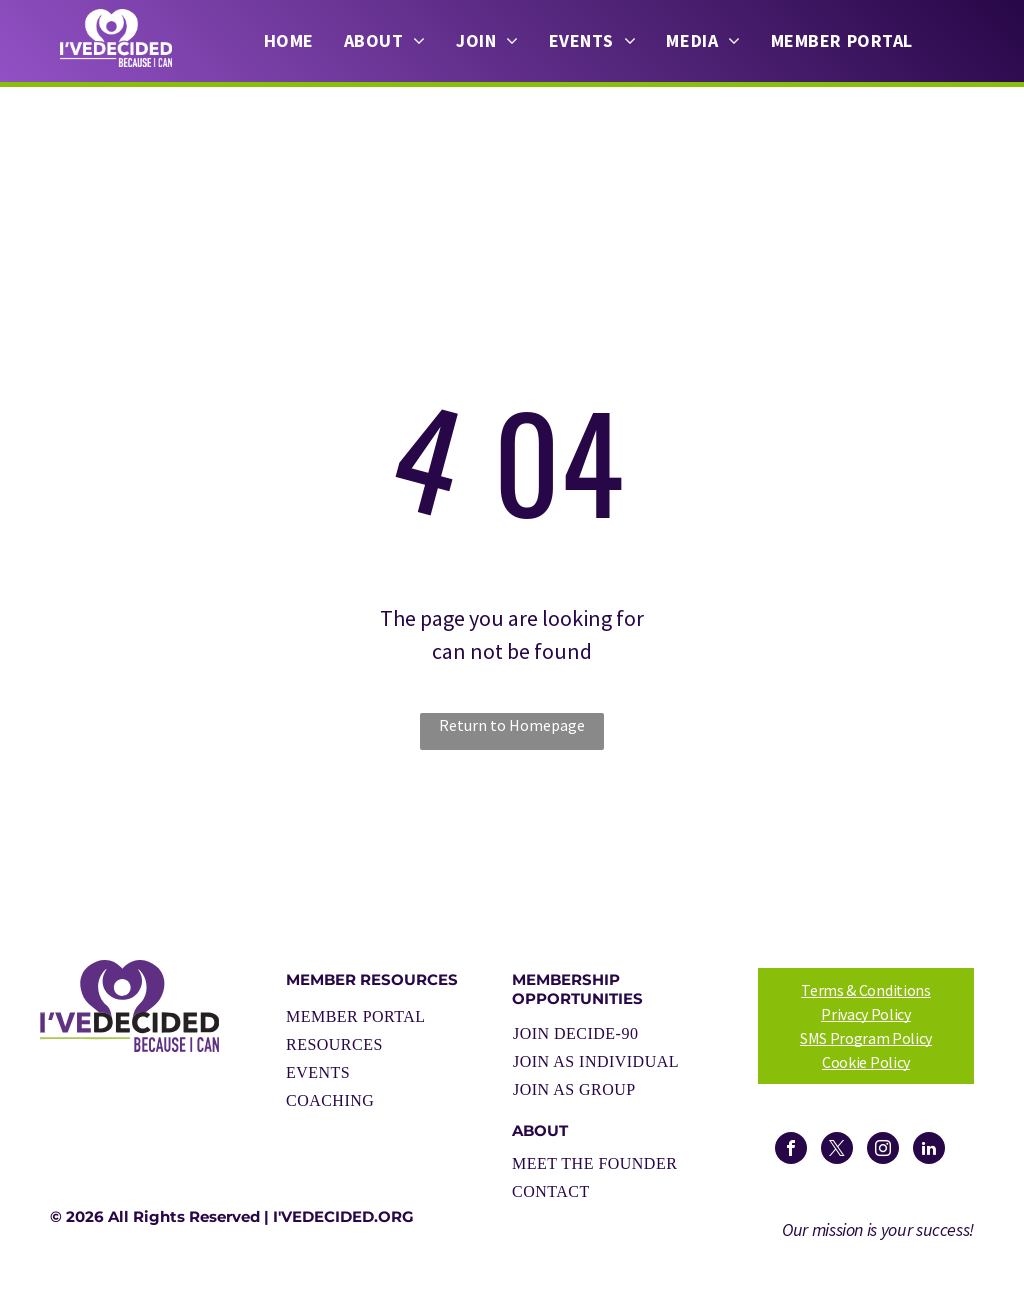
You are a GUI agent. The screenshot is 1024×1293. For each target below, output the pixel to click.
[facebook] (791, 1150)
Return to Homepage (512, 725)
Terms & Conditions (865, 990)
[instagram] (883, 1150)
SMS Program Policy (866, 1038)
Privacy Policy (866, 1014)
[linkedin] (929, 1150)
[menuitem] (289, 41)
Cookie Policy (866, 1062)
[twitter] (837, 1150)
